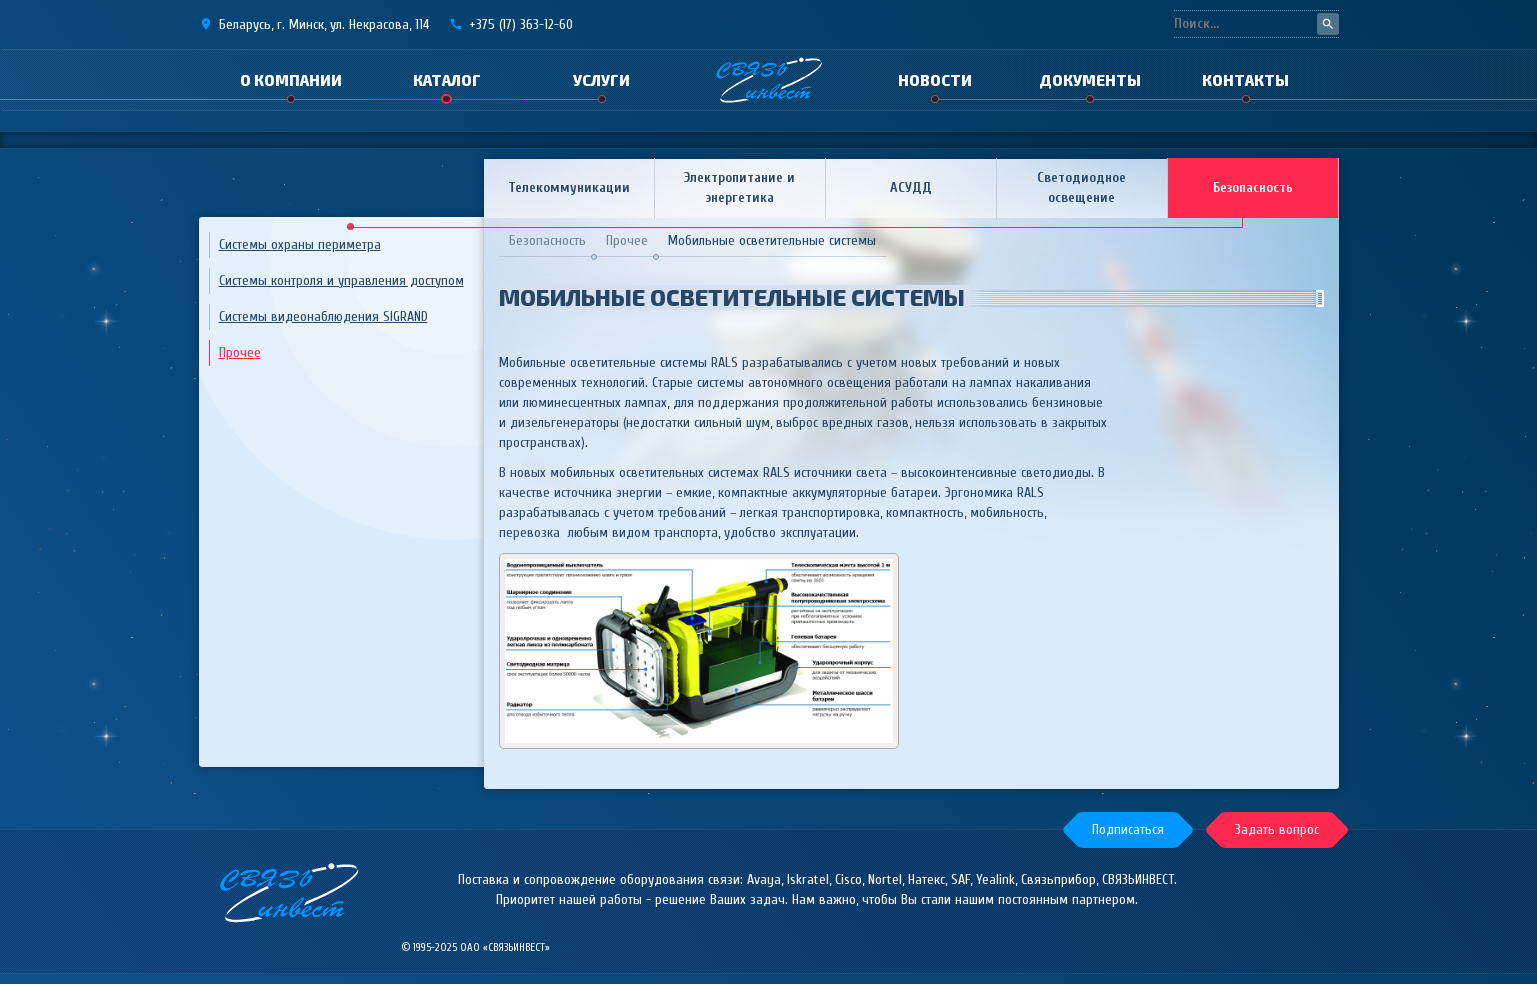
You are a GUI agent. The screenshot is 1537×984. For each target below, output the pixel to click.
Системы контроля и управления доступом (341, 280)
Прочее (240, 352)
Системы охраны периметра (300, 244)
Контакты (1245, 80)
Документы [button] (1090, 80)
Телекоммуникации (569, 187)
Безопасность (1253, 187)
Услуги (601, 80)
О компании (291, 80)
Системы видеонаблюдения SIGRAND (323, 316)
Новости (935, 80)
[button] (1128, 830)
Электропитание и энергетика (739, 187)
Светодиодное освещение (1081, 187)
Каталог (447, 80)
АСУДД (911, 187)
